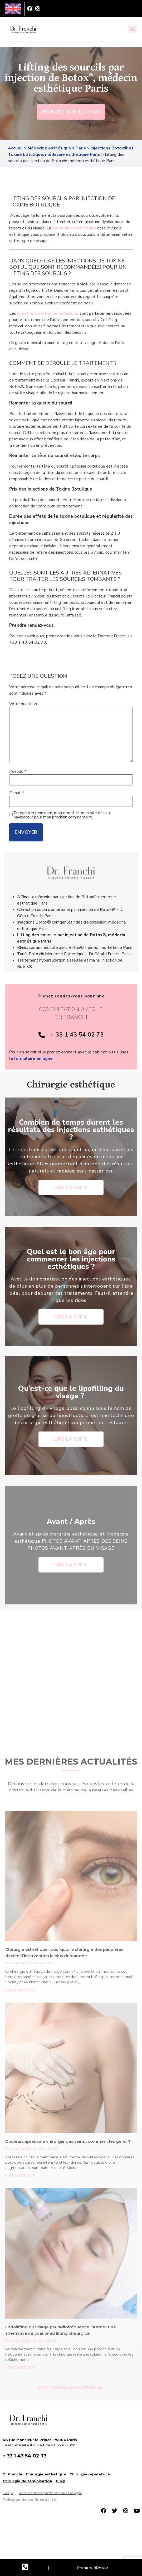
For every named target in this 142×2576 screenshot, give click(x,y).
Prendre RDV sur (92, 2567)
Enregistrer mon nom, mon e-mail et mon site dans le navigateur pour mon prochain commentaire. (62, 815)
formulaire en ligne (33, 1058)
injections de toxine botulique (48, 313)
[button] (132, 29)
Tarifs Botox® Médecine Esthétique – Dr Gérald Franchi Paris (74, 954)
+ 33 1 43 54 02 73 (25, 2456)
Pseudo (17, 771)
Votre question (23, 704)
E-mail (16, 793)
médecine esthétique (74, 228)
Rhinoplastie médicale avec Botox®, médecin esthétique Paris (74, 947)
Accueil (15, 148)
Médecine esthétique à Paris (57, 148)
